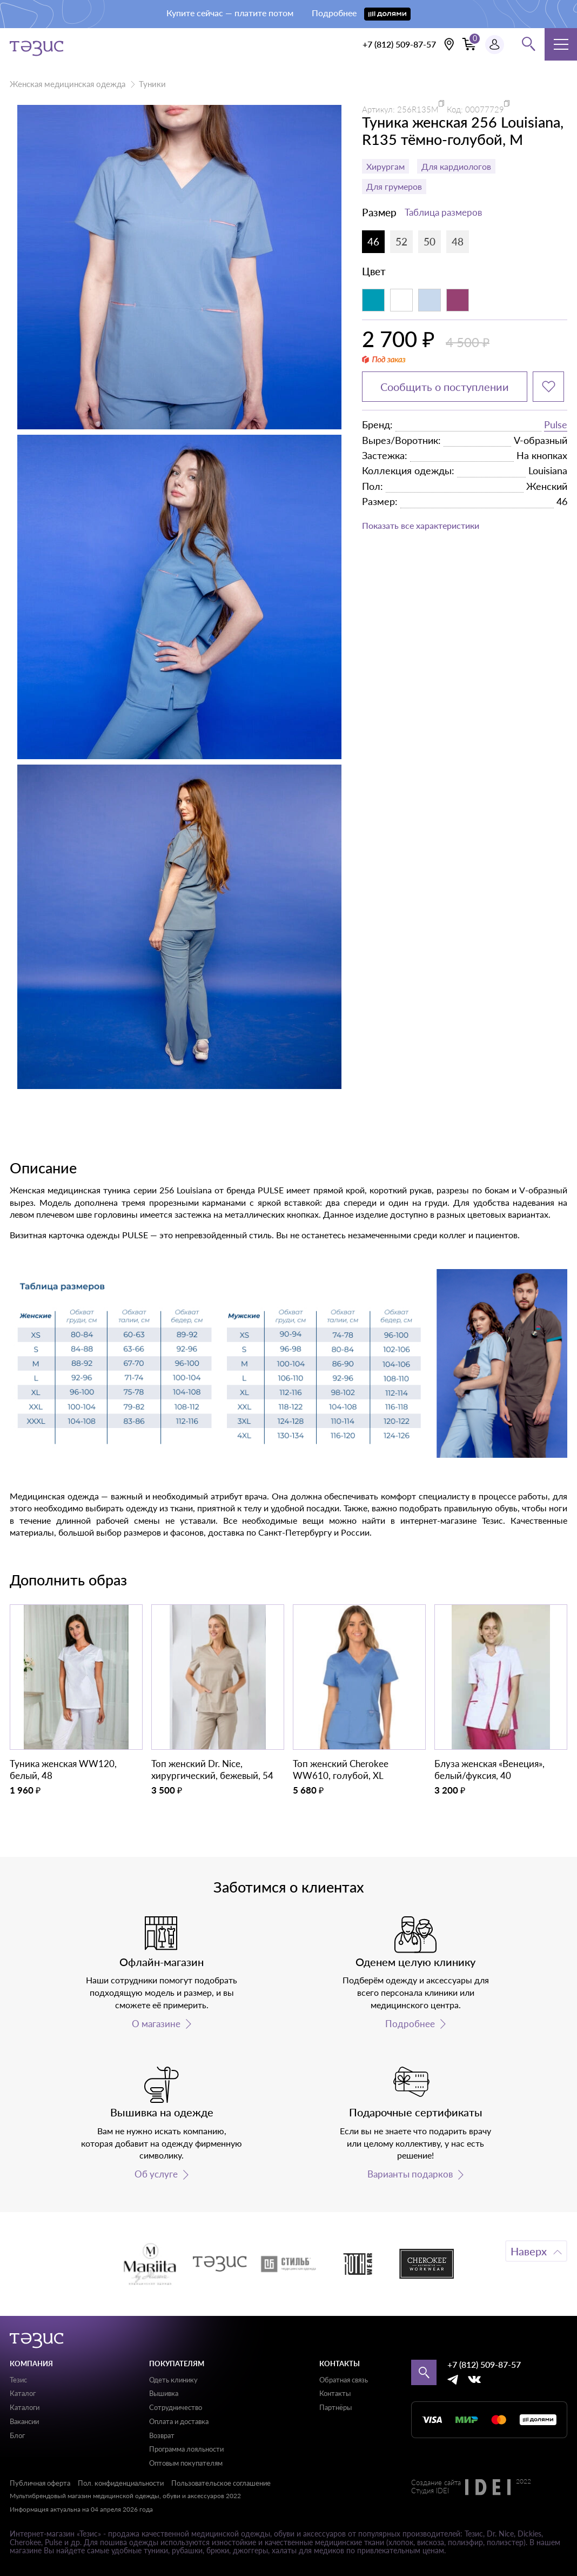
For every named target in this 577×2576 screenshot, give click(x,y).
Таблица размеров (443, 212)
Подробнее (410, 2024)
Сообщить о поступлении (444, 386)
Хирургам (385, 166)
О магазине (156, 2024)
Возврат (162, 2435)
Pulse (555, 424)
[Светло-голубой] (429, 300)
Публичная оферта (40, 2483)
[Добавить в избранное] (548, 386)
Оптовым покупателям (186, 2463)
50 (429, 241)
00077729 (484, 109)
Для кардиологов (456, 166)
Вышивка (163, 2393)
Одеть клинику (173, 2379)
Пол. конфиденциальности (121, 2483)
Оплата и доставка (179, 2421)
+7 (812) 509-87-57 (399, 44)
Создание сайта (436, 2483)
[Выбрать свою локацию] (449, 44)
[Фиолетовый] (457, 300)
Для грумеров (394, 186)
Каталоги (24, 2407)
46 (373, 241)
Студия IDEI (430, 2491)
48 (458, 241)
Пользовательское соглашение (221, 2483)
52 (401, 241)
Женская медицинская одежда (67, 84)
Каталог (23, 2393)
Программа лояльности (186, 2449)
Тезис (18, 2379)
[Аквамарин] (373, 300)
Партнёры (335, 2407)
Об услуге (156, 2174)
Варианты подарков (410, 2174)
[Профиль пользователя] (494, 44)
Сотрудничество (175, 2407)
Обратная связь (343, 2379)
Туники (152, 84)
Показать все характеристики (420, 525)
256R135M (418, 109)
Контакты (335, 2393)
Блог (17, 2435)
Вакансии (24, 2421)
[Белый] (401, 300)
